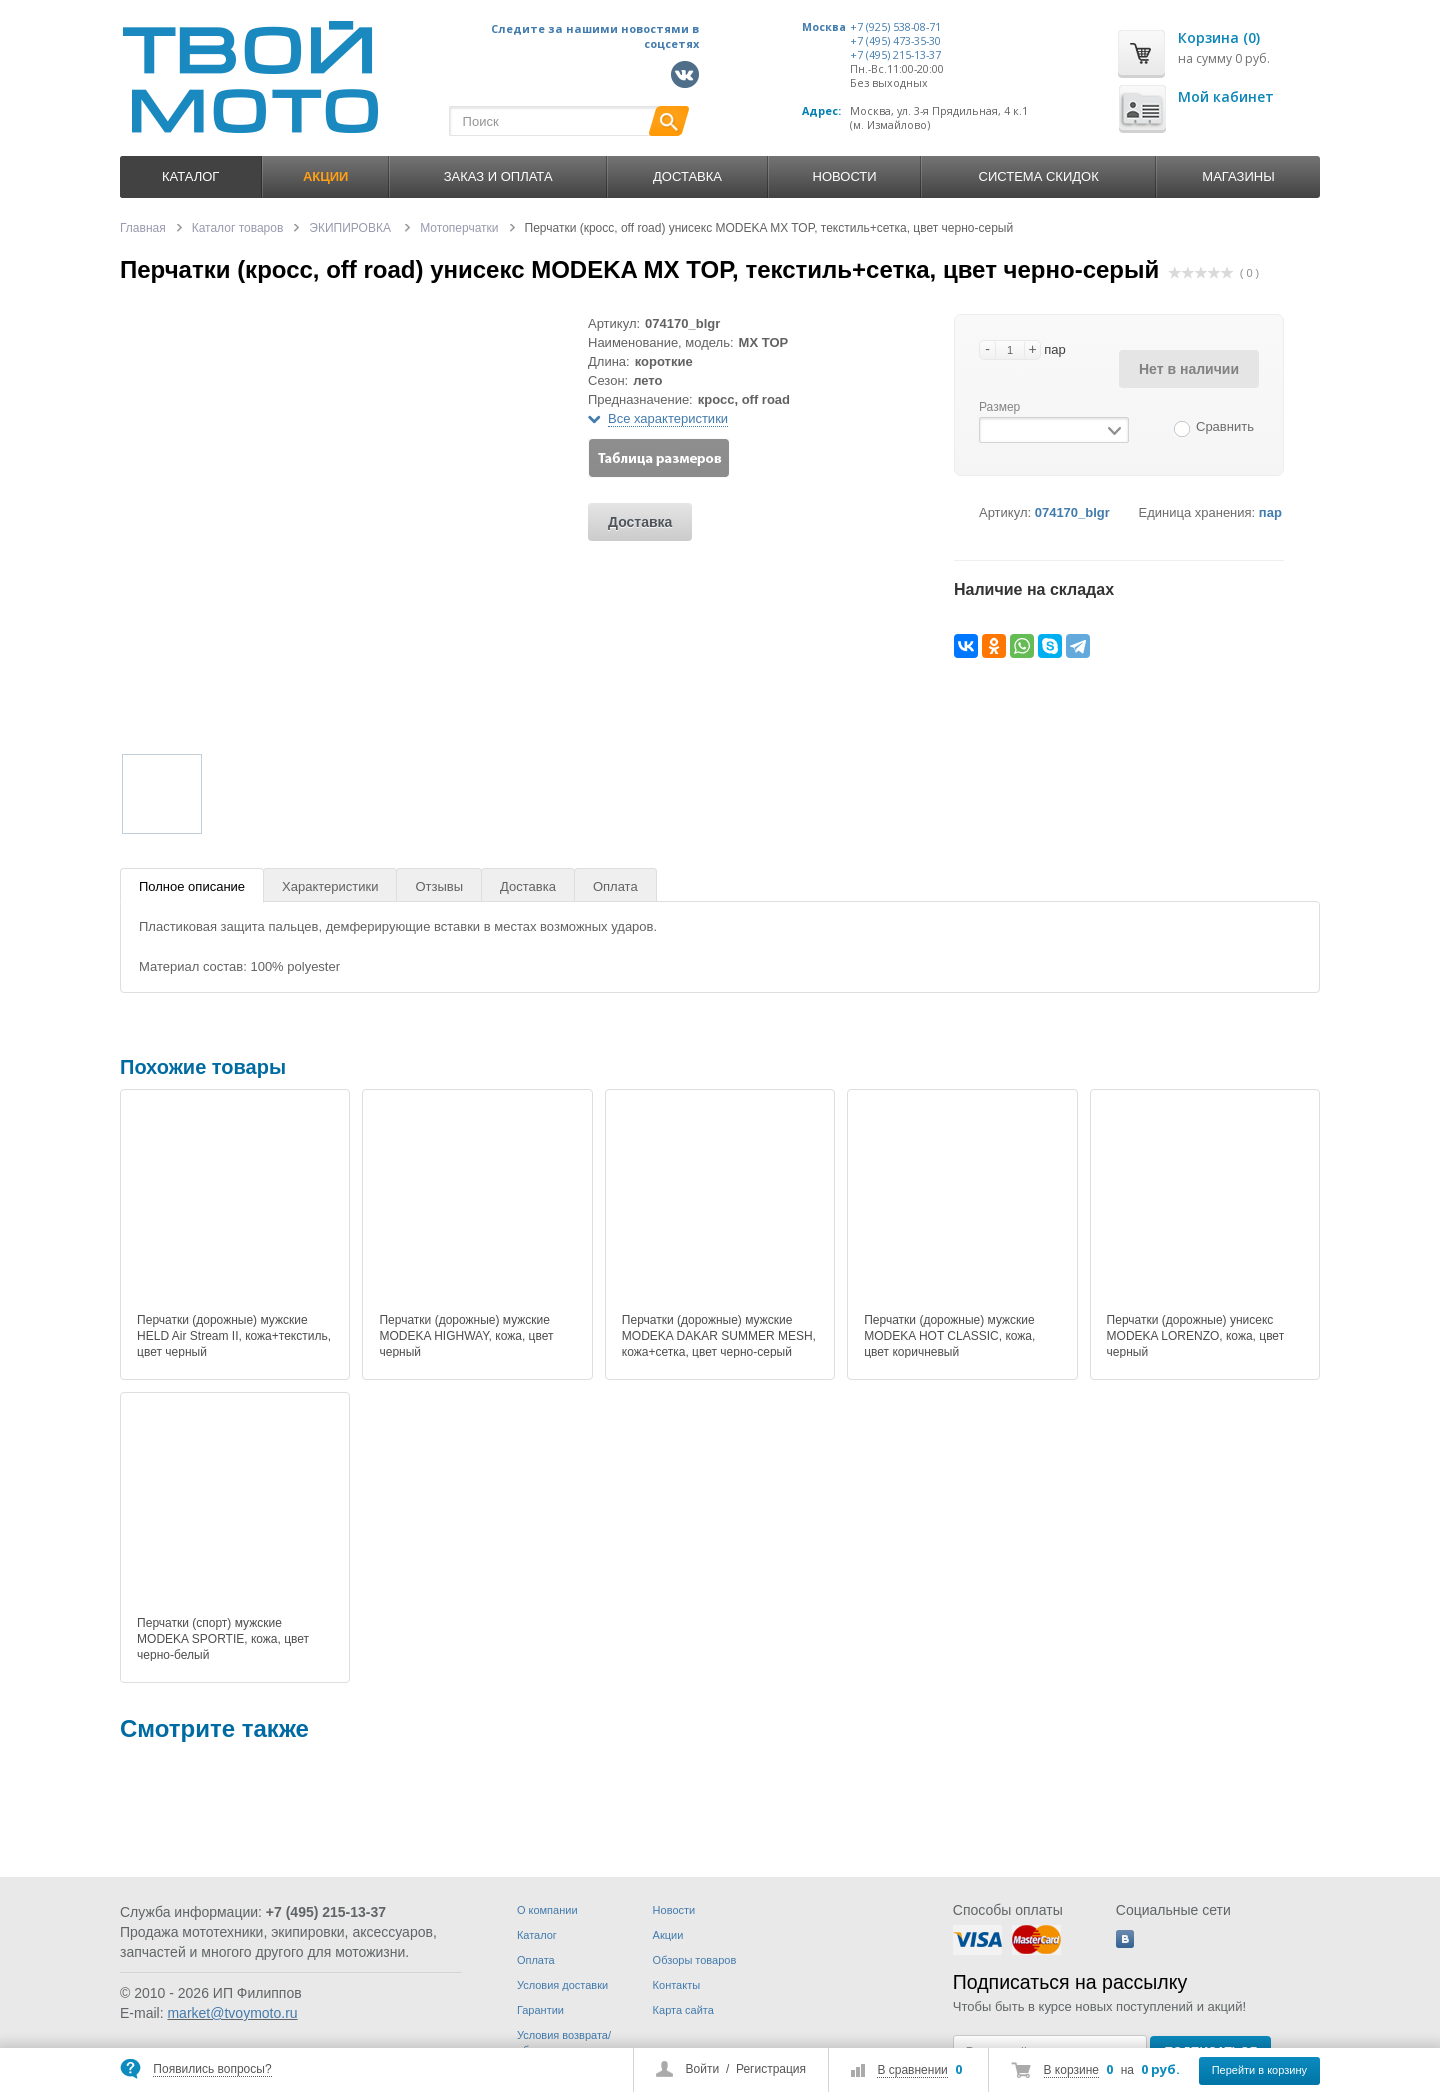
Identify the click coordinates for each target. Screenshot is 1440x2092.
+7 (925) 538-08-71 (895, 27)
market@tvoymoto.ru (232, 2013)
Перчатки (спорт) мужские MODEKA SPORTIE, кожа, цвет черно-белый (223, 1639)
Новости (845, 176)
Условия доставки (562, 1985)
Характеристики (330, 886)
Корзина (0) (1219, 37)
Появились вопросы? (212, 2069)
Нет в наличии (1189, 369)
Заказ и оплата (498, 176)
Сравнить (1225, 426)
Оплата (615, 886)
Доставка (687, 176)
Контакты (677, 1985)
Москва (824, 27)
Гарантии (540, 2010)
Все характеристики (668, 418)
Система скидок (1039, 176)
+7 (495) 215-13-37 (895, 55)
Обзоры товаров (695, 1960)
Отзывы (439, 886)
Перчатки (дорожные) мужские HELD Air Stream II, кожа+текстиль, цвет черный (234, 1336)
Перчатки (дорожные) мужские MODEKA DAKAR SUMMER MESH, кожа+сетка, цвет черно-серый (719, 1336)
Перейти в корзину (1259, 2070)
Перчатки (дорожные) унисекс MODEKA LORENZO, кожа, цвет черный (1196, 1336)
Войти (703, 2069)
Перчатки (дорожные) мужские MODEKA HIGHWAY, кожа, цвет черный (466, 1336)
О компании (547, 1910)
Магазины (1238, 176)
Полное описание (192, 886)
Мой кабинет (1226, 96)
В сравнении (912, 2070)
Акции (668, 1935)
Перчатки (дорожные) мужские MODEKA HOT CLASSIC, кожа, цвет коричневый (949, 1336)
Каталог (190, 176)
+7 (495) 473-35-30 (895, 41)
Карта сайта (683, 2010)
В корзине (1071, 2070)
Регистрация (771, 2069)
